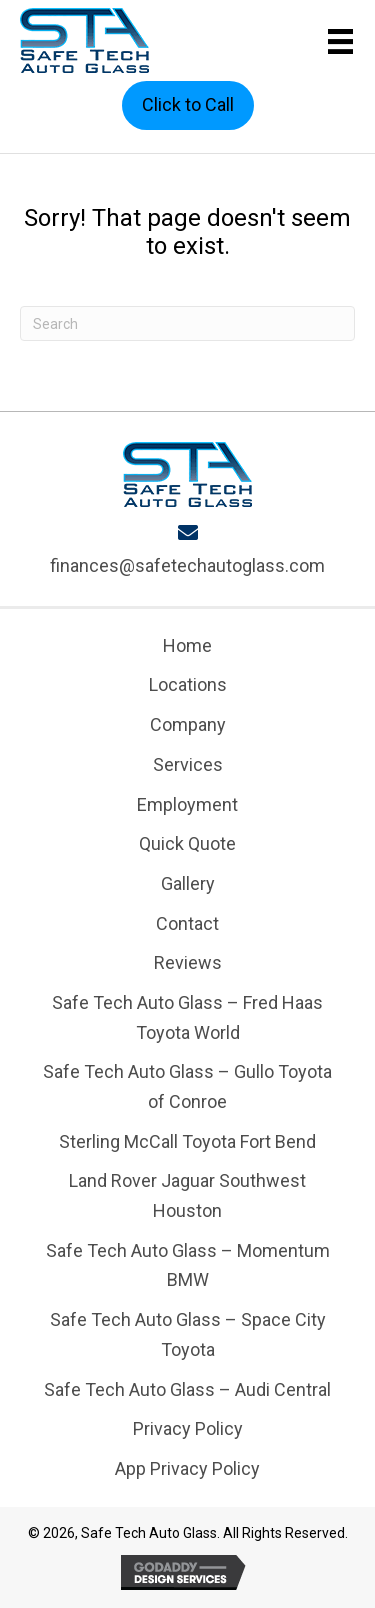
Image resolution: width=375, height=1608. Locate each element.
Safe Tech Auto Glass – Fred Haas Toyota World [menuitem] (187, 1017)
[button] (188, 105)
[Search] (187, 323)
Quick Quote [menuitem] (187, 843)
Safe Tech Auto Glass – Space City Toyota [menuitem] (188, 1334)
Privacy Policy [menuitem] (188, 1428)
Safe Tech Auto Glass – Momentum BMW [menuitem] (188, 1265)
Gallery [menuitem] (188, 883)
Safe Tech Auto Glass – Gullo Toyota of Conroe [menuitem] (187, 1086)
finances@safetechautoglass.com (187, 565)
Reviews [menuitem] (188, 962)
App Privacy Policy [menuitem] (187, 1468)
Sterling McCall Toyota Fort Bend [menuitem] (187, 1141)
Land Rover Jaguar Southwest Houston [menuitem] (187, 1195)
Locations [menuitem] (188, 684)
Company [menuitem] (188, 724)
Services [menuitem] (188, 764)
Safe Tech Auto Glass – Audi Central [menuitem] (187, 1389)
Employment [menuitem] (187, 804)
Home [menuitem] (187, 645)
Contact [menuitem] (187, 923)
